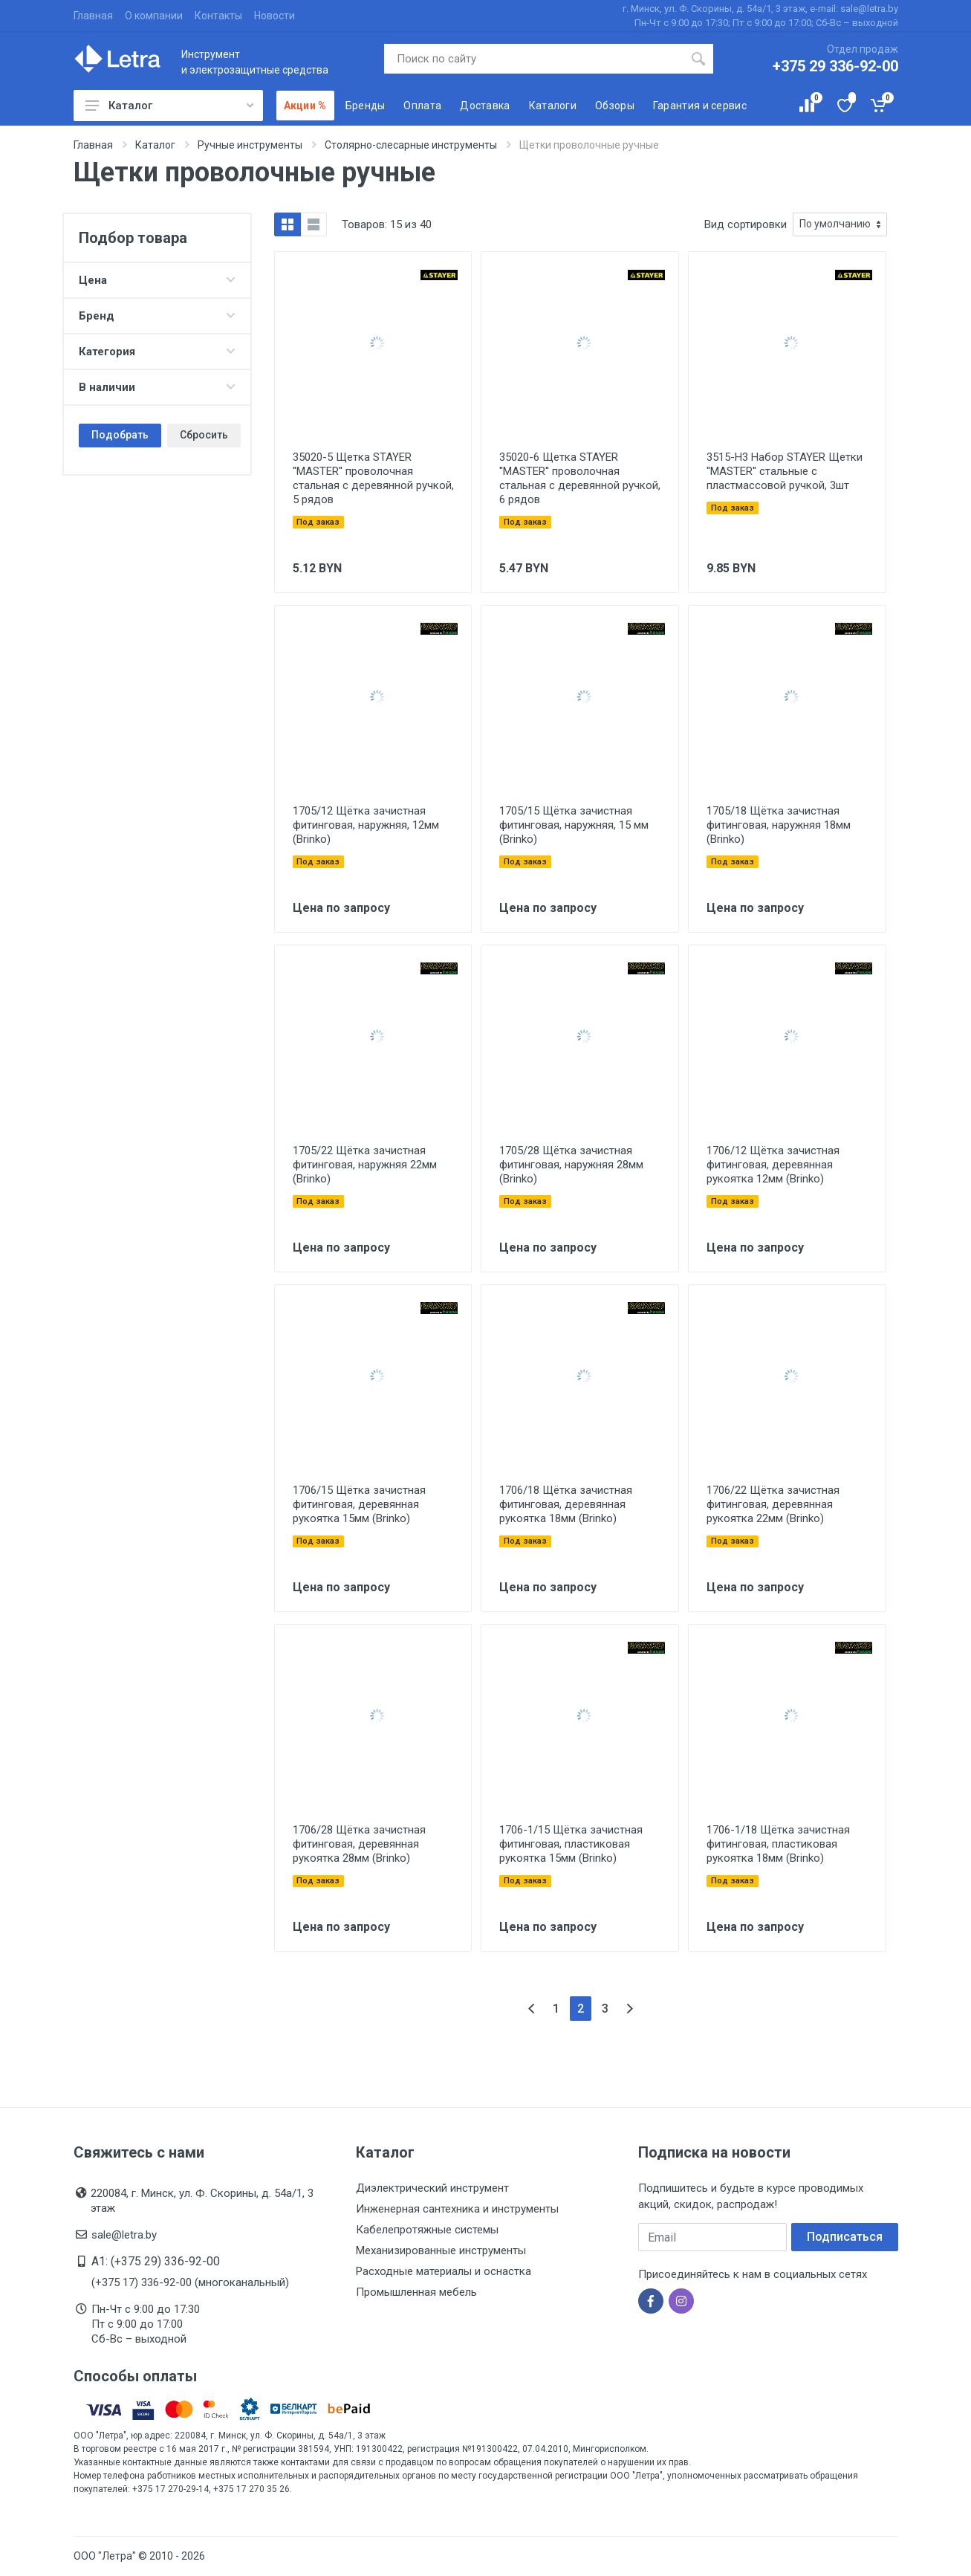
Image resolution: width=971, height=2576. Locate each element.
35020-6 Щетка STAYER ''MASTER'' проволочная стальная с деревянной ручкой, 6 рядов (579, 478)
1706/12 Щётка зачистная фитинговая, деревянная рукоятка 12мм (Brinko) (773, 1164)
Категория (157, 351)
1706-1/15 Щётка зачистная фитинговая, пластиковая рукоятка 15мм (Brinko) (571, 1844)
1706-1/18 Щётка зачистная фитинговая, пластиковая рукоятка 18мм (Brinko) (778, 1844)
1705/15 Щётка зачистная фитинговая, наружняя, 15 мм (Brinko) (574, 825)
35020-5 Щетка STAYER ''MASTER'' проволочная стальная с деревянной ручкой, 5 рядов (373, 478)
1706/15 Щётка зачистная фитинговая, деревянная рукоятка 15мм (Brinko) (359, 1504)
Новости (274, 15)
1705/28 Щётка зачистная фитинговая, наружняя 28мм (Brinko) (571, 1164)
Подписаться (845, 2237)
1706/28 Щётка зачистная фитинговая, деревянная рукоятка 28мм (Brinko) (359, 1844)
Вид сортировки (745, 224)
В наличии (157, 387)
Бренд (157, 316)
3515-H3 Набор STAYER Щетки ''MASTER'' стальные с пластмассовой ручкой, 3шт (785, 471)
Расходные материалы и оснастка (443, 2271)
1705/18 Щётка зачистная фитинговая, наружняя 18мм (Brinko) (779, 825)
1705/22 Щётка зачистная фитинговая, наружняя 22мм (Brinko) (365, 1164)
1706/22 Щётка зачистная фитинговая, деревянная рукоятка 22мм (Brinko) (773, 1504)
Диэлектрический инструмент (432, 2188)
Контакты (218, 15)
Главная (93, 15)
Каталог (169, 105)
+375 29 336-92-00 (835, 66)
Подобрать (120, 435)
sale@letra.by (124, 2235)
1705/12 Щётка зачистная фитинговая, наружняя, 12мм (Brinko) (366, 825)
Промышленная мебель (416, 2292)
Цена (157, 280)
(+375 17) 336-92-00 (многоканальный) (190, 2282)
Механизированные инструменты (441, 2250)
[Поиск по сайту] (533, 59)
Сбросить (204, 435)
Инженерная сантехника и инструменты (457, 2209)
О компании (154, 15)
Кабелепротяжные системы (427, 2229)
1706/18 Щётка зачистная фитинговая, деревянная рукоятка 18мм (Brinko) (565, 1504)
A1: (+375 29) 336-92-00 (155, 2261)
